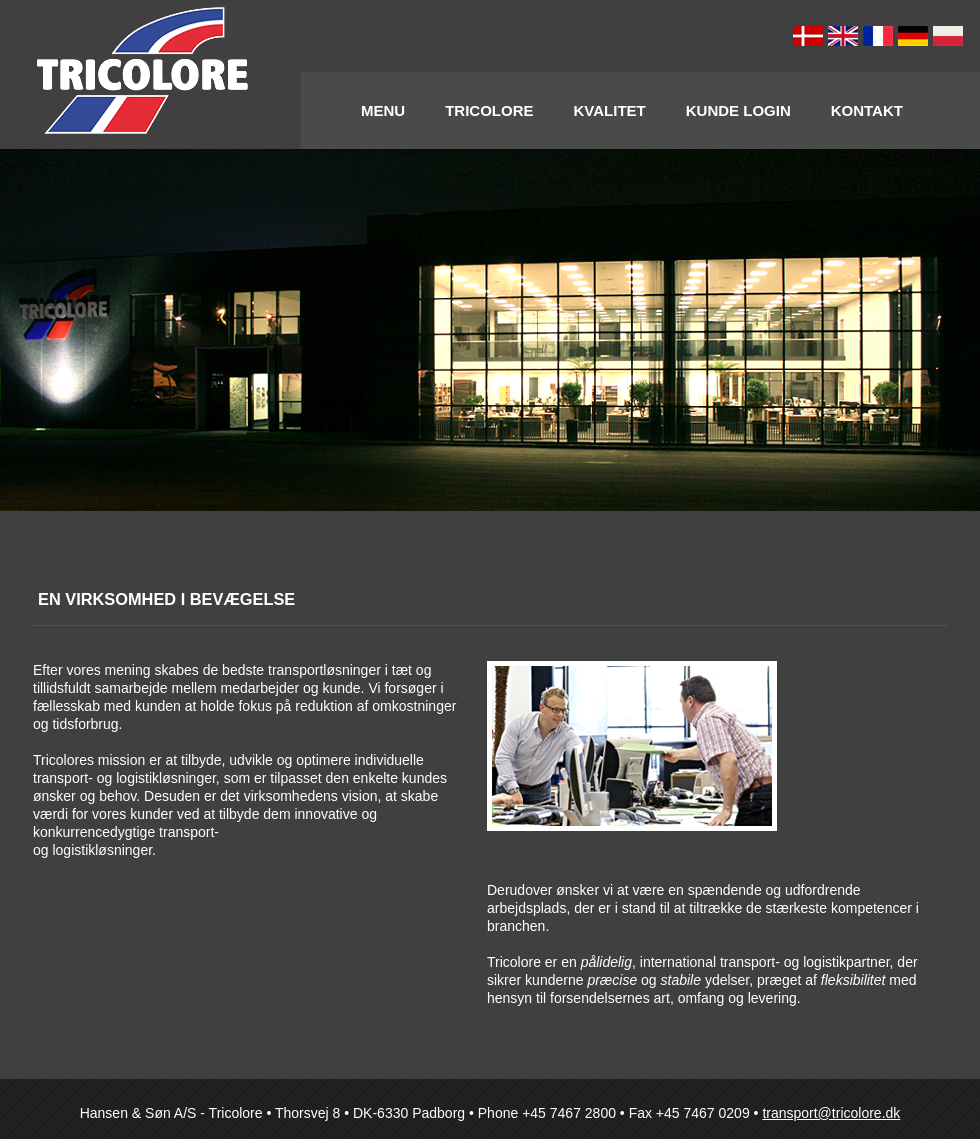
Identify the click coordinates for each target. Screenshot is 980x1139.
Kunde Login (738, 110)
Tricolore (489, 110)
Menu (383, 110)
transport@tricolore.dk (831, 1113)
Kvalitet (610, 110)
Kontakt (867, 110)
